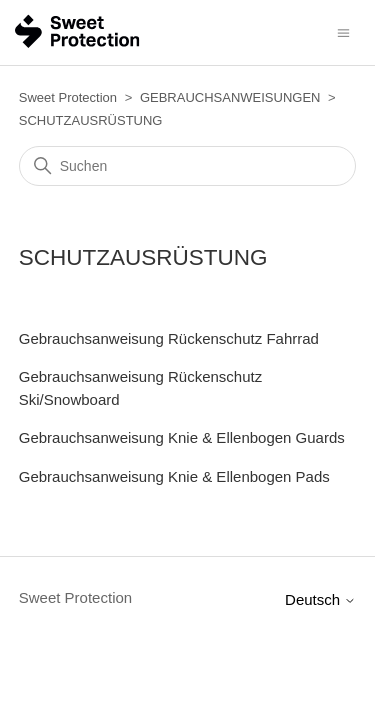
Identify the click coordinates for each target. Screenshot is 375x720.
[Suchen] (188, 166)
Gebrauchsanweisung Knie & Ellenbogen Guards (182, 437)
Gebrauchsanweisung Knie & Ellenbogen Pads (174, 476)
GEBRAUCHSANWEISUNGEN (230, 97)
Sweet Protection (68, 97)
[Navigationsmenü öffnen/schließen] (343, 31)
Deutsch (320, 599)
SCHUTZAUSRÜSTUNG (91, 120)
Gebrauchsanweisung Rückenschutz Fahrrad (169, 338)
